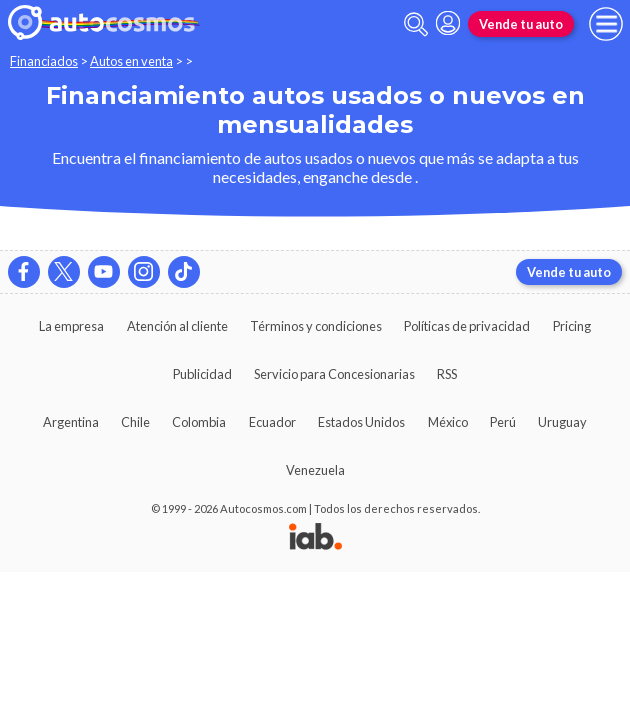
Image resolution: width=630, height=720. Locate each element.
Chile (135, 422)
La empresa (71, 326)
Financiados (44, 61)
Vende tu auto (521, 24)
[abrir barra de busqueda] (416, 24)
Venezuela (315, 470)
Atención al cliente (177, 326)
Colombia (199, 422)
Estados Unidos (361, 422)
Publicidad (202, 374)
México (448, 422)
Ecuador (272, 422)
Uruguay (562, 422)
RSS (447, 374)
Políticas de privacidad (467, 326)
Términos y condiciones (316, 326)
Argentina (71, 422)
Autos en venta (131, 61)
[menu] (606, 24)
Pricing (572, 326)
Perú (503, 422)
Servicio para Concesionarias (334, 374)
